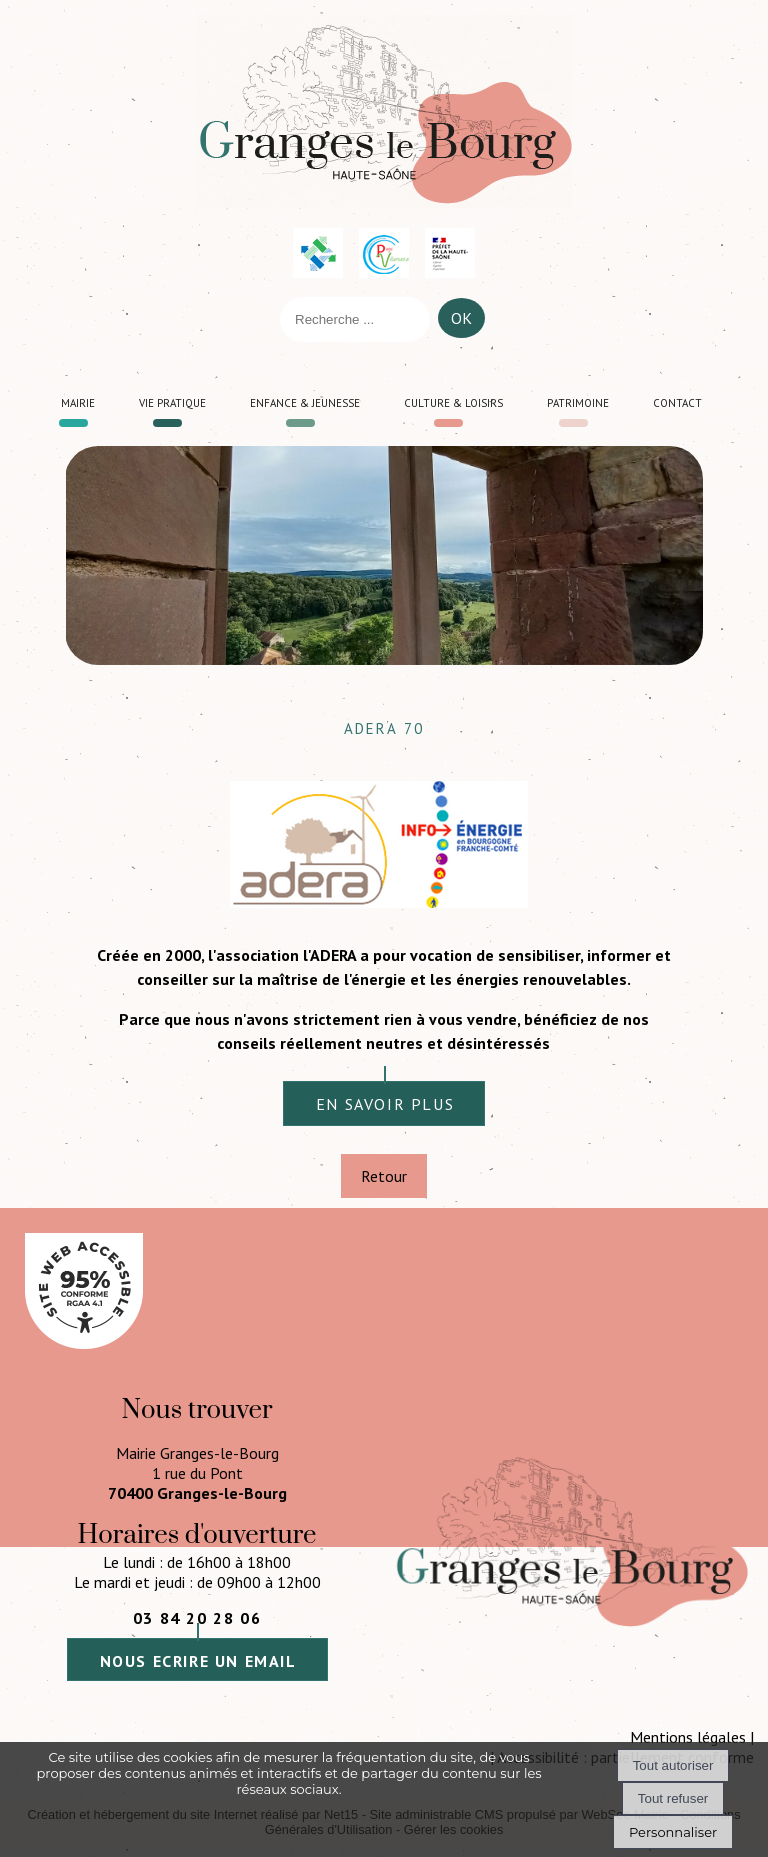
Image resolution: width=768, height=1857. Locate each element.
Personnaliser (673, 1832)
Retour (384, 1176)
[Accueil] (384, 111)
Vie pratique (172, 401)
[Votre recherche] (355, 319)
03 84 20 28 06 (197, 1618)
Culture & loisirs (453, 401)
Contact (677, 401)
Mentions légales (688, 1737)
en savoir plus (385, 1104)
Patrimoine (578, 401)
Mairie (78, 401)
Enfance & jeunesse (305, 401)
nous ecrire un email (198, 1661)
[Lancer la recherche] (461, 323)
